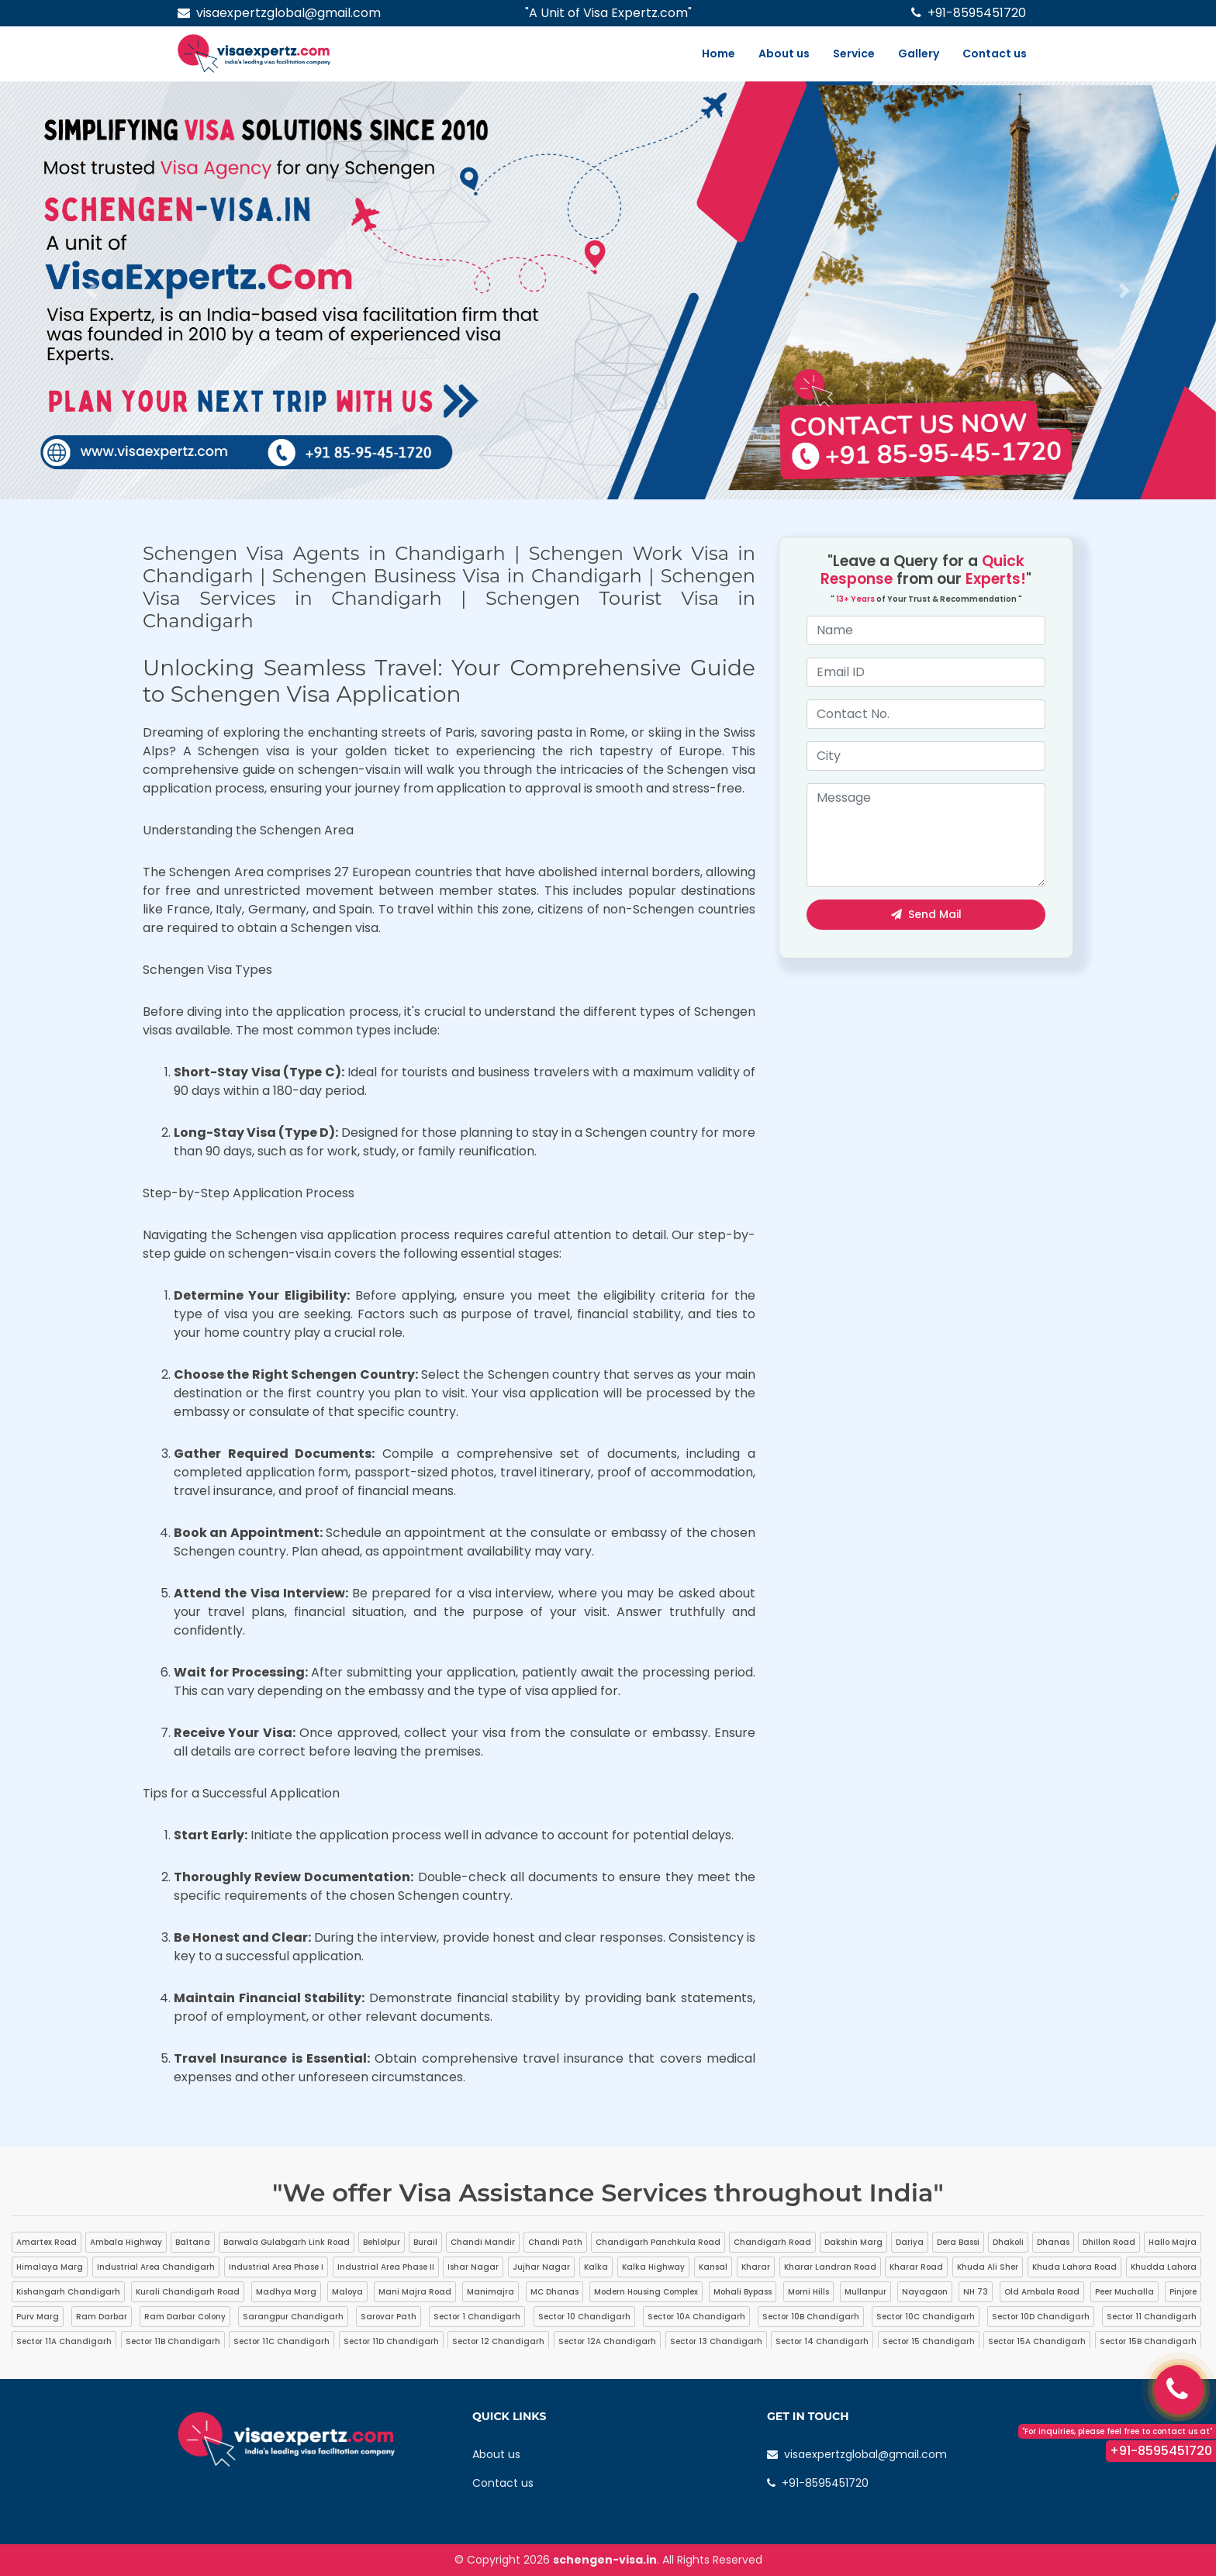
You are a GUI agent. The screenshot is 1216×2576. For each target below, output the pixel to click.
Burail (425, 2242)
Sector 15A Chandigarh (1037, 2341)
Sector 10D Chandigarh (1041, 2316)
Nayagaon (925, 2292)
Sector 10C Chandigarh (925, 2316)
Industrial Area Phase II (385, 2267)
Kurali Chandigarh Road (188, 2292)
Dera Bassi (958, 2242)
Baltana (192, 2242)
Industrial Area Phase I (276, 2267)
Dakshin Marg (853, 2242)
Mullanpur (865, 2292)
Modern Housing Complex (646, 2292)
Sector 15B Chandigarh (1148, 2341)
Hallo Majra (1173, 2242)
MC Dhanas (554, 2292)
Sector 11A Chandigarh (64, 2341)
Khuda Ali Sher (987, 2267)
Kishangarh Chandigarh (68, 2292)
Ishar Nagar (473, 2267)
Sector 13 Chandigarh (716, 2341)
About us (784, 53)
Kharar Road (916, 2267)
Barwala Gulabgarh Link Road (286, 2242)
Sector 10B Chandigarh (810, 2316)
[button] (91, 290)
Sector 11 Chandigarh (1152, 2316)
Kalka (596, 2267)
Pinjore (1183, 2292)
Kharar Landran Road (830, 2267)
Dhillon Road (1109, 2242)
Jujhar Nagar (541, 2267)
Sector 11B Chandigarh (173, 2341)
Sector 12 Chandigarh (498, 2341)
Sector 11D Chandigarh (391, 2341)
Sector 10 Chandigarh (584, 2316)
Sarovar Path (388, 2316)
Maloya (347, 2292)
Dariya (910, 2242)
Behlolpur (381, 2242)
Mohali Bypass (742, 2292)
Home (718, 53)
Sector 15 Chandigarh (929, 2341)
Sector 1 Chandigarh (477, 2316)
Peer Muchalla (1124, 2292)
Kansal (713, 2267)
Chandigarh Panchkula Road (658, 2242)
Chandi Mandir (483, 2242)
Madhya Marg (286, 2292)
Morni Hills (808, 2292)
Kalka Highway (653, 2267)
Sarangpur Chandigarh (293, 2316)
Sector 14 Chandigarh (822, 2341)
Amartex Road (46, 2242)
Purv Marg (37, 2316)
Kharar (755, 2267)
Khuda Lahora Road (1074, 2267)
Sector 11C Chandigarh (281, 2341)
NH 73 (975, 2292)
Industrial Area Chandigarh (156, 2267)
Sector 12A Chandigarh (607, 2341)
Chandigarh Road (772, 2242)
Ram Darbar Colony (185, 2316)
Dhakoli (1008, 2242)
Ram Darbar (101, 2316)
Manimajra (490, 2292)
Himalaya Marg (49, 2267)
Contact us (994, 53)
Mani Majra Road (414, 2292)
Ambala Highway (126, 2242)
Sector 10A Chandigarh (696, 2316)
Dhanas (1053, 2242)
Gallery (918, 53)
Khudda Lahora (1164, 2267)
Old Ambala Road (1042, 2292)
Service (854, 53)
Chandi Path (555, 2242)
